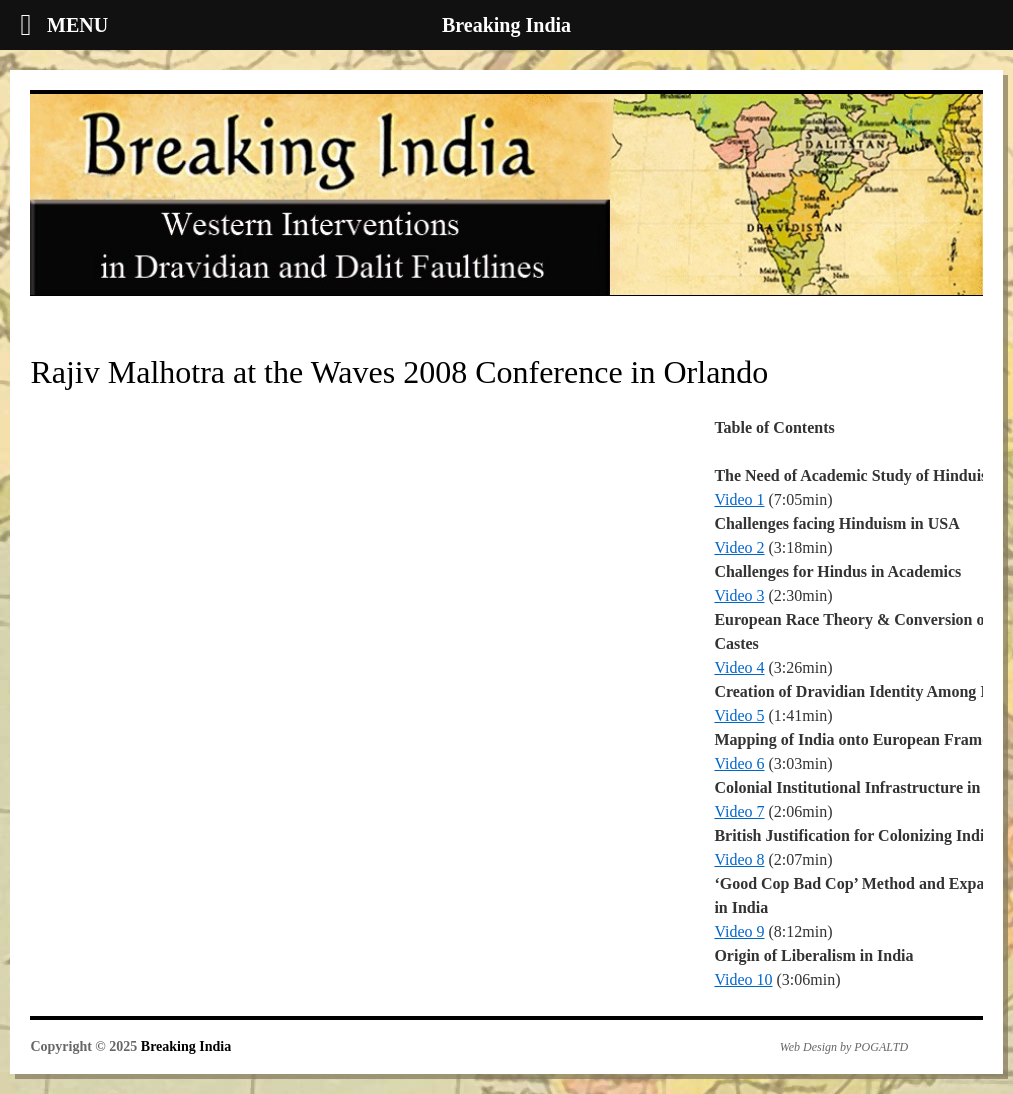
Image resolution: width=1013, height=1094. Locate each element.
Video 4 (739, 667)
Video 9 (739, 931)
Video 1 (739, 499)
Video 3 (739, 595)
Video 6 (739, 763)
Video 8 (739, 859)
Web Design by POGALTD (844, 1047)
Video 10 (743, 979)
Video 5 (739, 715)
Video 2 (739, 547)
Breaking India (186, 1046)
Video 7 (739, 811)
